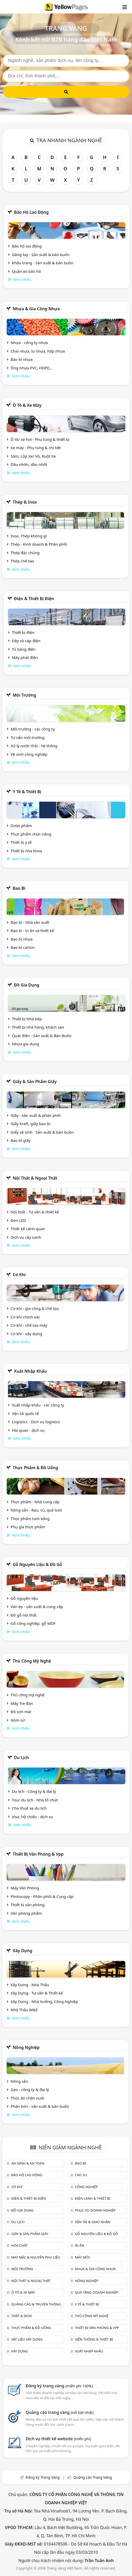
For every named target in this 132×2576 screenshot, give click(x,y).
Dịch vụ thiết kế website (58, 2439)
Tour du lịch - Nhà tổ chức (35, 1799)
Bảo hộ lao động (31, 212)
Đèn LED (18, 1220)
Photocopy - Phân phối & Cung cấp (42, 1896)
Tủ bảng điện (24, 649)
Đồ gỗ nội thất (24, 1615)
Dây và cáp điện (26, 640)
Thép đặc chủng (25, 552)
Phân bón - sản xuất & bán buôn (40, 2106)
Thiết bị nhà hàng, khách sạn (38, 1027)
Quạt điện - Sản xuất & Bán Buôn (42, 1035)
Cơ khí (19, 1274)
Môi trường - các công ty (33, 729)
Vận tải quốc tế (25, 1413)
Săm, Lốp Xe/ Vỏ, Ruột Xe (33, 456)
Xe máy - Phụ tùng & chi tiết (36, 447)
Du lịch (21, 1757)
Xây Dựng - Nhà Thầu (30, 1984)
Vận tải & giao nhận (92, 2222)
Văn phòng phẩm (26, 1913)
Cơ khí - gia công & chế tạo (35, 1308)
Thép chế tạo (22, 560)
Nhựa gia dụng (25, 1043)
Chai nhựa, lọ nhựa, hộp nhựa (38, 351)
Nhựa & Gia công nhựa (36, 309)
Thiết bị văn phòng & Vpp (38, 1854)
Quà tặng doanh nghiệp (96, 2292)
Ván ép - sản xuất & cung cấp (37, 1606)
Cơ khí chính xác (25, 1316)
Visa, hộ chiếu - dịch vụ (32, 1816)
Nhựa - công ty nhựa (29, 342)
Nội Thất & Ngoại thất (35, 1178)
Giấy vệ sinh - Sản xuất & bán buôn (42, 1132)
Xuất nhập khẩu (30, 1371)
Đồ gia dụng (26, 985)
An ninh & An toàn (27, 2163)
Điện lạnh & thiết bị (92, 2198)
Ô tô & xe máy (27, 405)
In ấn (79, 2245)
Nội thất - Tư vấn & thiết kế (35, 1211)
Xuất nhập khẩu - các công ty (38, 1405)
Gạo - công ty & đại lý (30, 2089)
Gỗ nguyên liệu (24, 1598)
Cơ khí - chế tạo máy (29, 1325)
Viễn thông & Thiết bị (94, 2339)
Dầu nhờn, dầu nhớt (29, 464)
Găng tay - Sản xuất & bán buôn (40, 254)
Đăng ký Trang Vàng (43, 2477)
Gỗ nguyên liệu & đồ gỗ (37, 1564)
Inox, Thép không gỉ (29, 535)
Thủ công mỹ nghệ (32, 1661)
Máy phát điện (25, 657)
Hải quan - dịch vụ (28, 1430)
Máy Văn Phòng (25, 1887)
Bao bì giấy (20, 1140)
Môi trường (24, 695)
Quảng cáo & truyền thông (36, 2304)
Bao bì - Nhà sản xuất (30, 922)
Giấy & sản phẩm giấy (35, 1081)
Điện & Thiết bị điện (34, 598)
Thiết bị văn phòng (28, 1904)
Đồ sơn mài (21, 1711)
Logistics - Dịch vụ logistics (36, 1421)
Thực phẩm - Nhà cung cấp (35, 1501)
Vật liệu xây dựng (26, 2339)
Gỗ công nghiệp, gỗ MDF (33, 1623)
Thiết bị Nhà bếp (27, 1018)
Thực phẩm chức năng (31, 834)
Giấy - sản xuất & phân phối (36, 1115)
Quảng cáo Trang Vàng (92, 2477)
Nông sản (19, 2081)
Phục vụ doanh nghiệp (95, 2210)
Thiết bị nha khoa (26, 850)
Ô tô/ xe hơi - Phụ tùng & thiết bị (40, 439)
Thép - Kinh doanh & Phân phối (39, 544)
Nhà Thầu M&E (24, 2009)
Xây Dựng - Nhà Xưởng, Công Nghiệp (44, 2001)
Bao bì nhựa (22, 359)
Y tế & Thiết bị (27, 791)
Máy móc (82, 2257)
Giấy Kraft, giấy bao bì (30, 1123)
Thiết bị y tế (21, 842)
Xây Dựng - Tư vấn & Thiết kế (37, 1992)
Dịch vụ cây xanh (26, 1237)
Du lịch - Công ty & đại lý (34, 1791)
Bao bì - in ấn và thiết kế (32, 930)
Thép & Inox (25, 502)
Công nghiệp (86, 2186)
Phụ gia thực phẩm (28, 1526)
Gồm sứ (18, 1720)
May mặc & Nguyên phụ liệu (35, 2257)
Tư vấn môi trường (27, 737)
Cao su (81, 2175)
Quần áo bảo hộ (26, 271)
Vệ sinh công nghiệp (29, 754)
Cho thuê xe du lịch (29, 1808)
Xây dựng (22, 1950)
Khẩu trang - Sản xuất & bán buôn (42, 262)
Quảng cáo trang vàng (59, 2412)
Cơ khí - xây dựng (26, 1333)
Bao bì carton (23, 947)
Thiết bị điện (23, 632)
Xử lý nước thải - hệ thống (34, 745)
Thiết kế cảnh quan (28, 1228)
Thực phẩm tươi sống (30, 1518)
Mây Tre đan (22, 1703)
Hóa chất (19, 2245)
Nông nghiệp (26, 2047)
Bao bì (19, 888)
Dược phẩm (21, 825)
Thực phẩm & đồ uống (35, 1467)
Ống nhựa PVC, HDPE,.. (31, 367)
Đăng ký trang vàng (59, 2386)
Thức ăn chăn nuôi (27, 2098)
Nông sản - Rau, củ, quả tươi (36, 1510)
